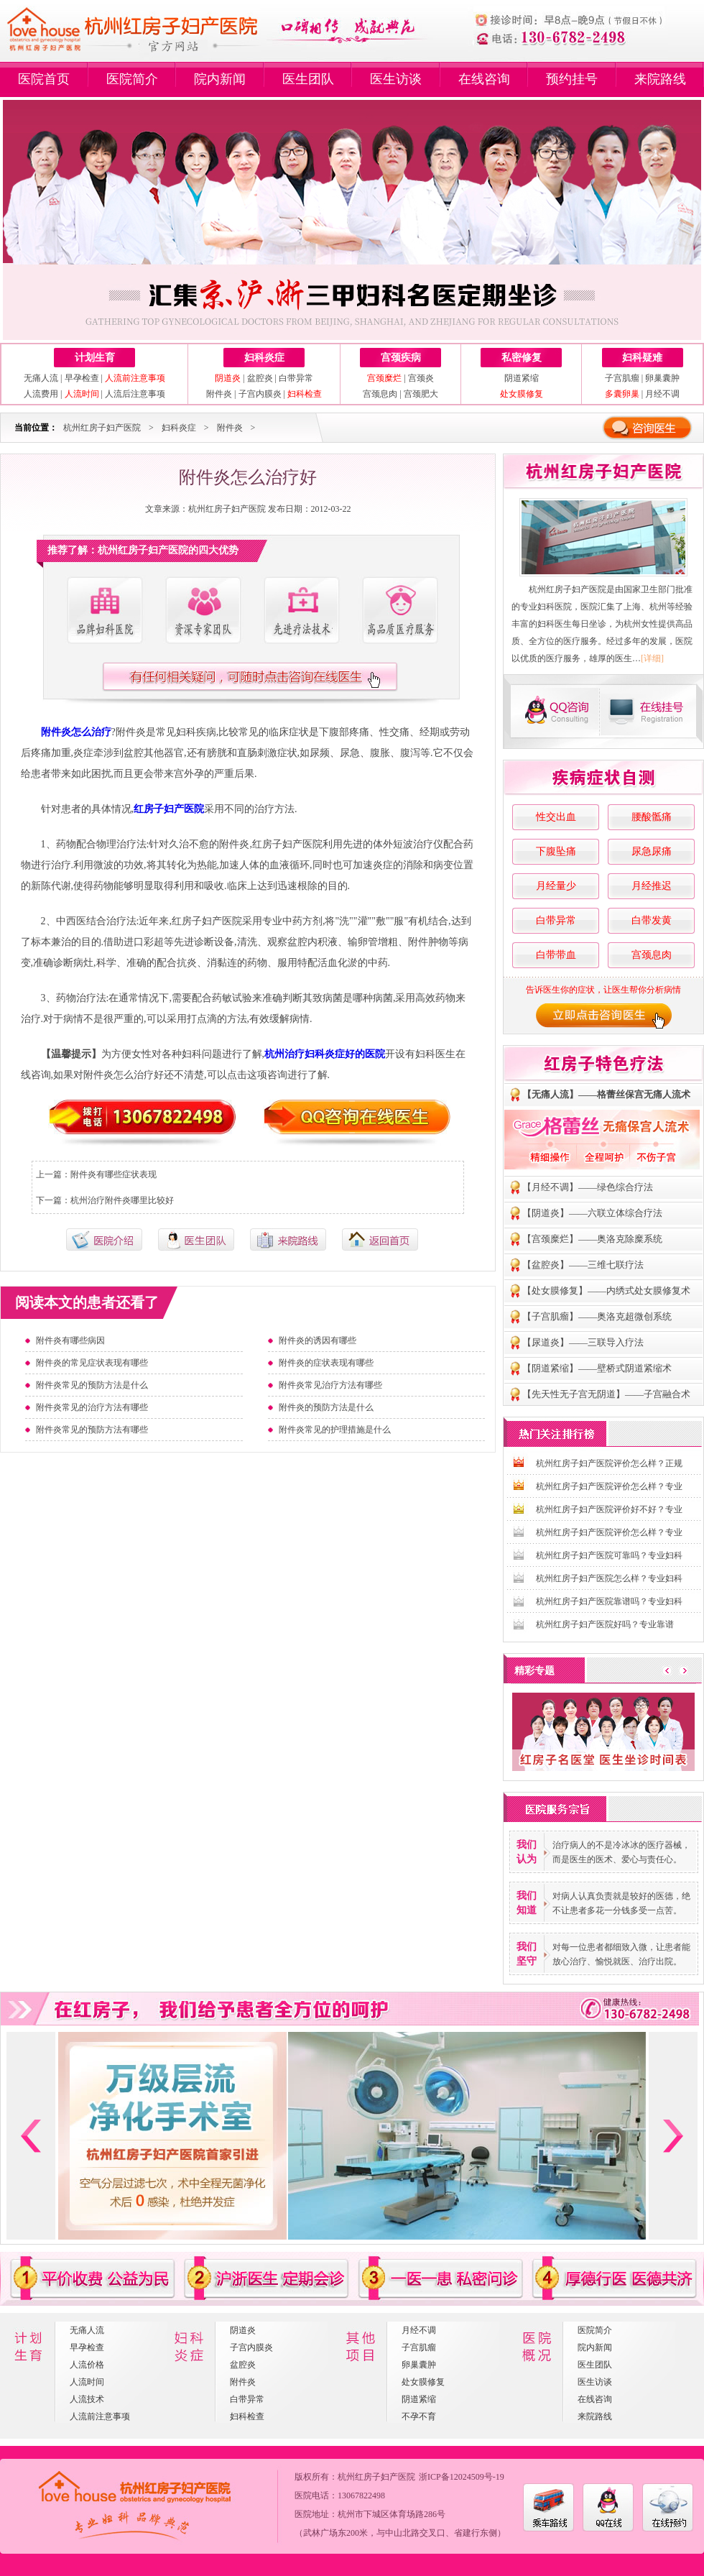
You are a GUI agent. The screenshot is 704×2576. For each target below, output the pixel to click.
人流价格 (87, 2365)
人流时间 (87, 2382)
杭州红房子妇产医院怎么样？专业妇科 (609, 1578)
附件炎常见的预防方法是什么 (92, 1385)
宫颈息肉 (380, 394)
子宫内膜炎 (260, 394)
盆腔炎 (260, 378)
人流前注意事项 (100, 2416)
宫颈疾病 (401, 357)
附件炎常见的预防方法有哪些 (92, 1430)
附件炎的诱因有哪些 (317, 1340)
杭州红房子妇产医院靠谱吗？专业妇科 (609, 1601)
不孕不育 (419, 2416)
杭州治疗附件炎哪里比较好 (122, 1200)
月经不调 (662, 394)
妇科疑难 (642, 357)
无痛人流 (41, 378)
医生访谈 (396, 79)
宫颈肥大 (421, 394)
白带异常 (296, 378)
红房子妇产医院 (169, 809)
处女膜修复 (423, 2382)
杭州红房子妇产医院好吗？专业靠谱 (605, 1624)
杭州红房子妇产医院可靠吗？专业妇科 (609, 1555)
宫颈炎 (421, 378)
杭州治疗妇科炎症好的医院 (324, 1054)
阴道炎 (243, 2330)
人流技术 (87, 2399)
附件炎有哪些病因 (70, 1340)
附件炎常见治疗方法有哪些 (330, 1385)
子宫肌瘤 (622, 378)
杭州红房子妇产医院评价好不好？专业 (609, 1509)
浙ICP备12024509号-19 (461, 2477)
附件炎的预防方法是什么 (326, 1407)
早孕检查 (82, 378)
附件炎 (219, 394)
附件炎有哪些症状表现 (113, 1174)
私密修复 (521, 357)
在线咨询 (484, 79)
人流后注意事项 (135, 394)
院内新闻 (220, 79)
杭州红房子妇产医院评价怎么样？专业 (609, 1486)
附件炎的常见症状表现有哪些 (92, 1363)
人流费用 (41, 394)
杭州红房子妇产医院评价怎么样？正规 (609, 1463)
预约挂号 (572, 79)
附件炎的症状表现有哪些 (326, 1363)
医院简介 (132, 79)
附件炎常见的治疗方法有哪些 (92, 1407)
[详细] (652, 658)
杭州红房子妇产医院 (102, 428)
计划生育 (95, 357)
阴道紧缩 (521, 378)
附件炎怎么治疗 (76, 732)
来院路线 (660, 79)
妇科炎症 (264, 357)
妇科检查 (247, 2416)
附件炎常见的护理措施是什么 (335, 1430)
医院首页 (44, 79)
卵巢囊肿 (662, 378)
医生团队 (308, 79)
